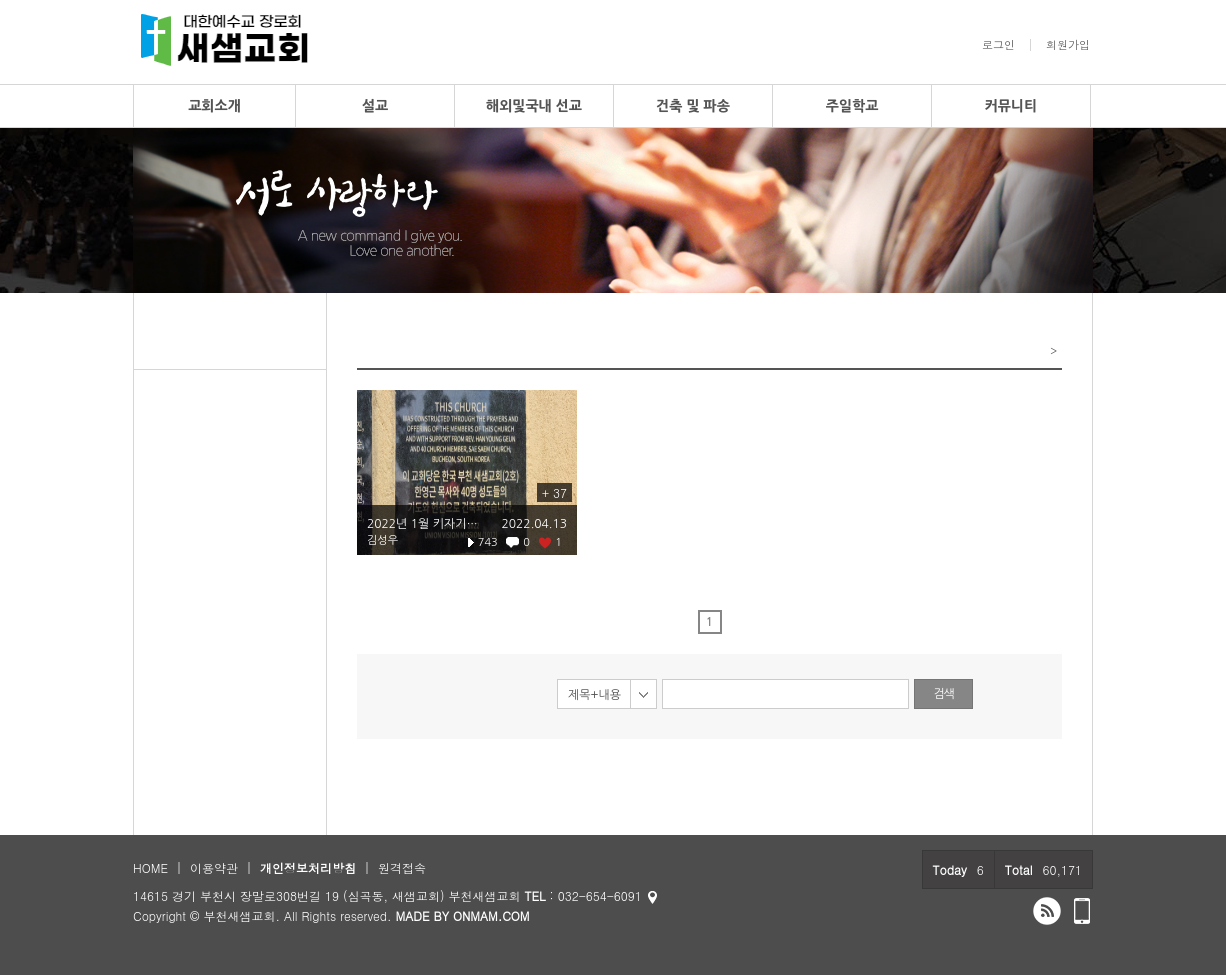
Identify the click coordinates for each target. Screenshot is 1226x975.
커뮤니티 (1011, 106)
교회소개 (214, 106)
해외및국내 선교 (534, 106)
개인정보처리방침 (308, 867)
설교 (375, 106)
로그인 (998, 45)
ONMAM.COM (491, 915)
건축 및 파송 (693, 106)
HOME (150, 867)
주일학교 (852, 106)
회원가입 (1068, 45)
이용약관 (214, 867)
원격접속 (402, 867)
